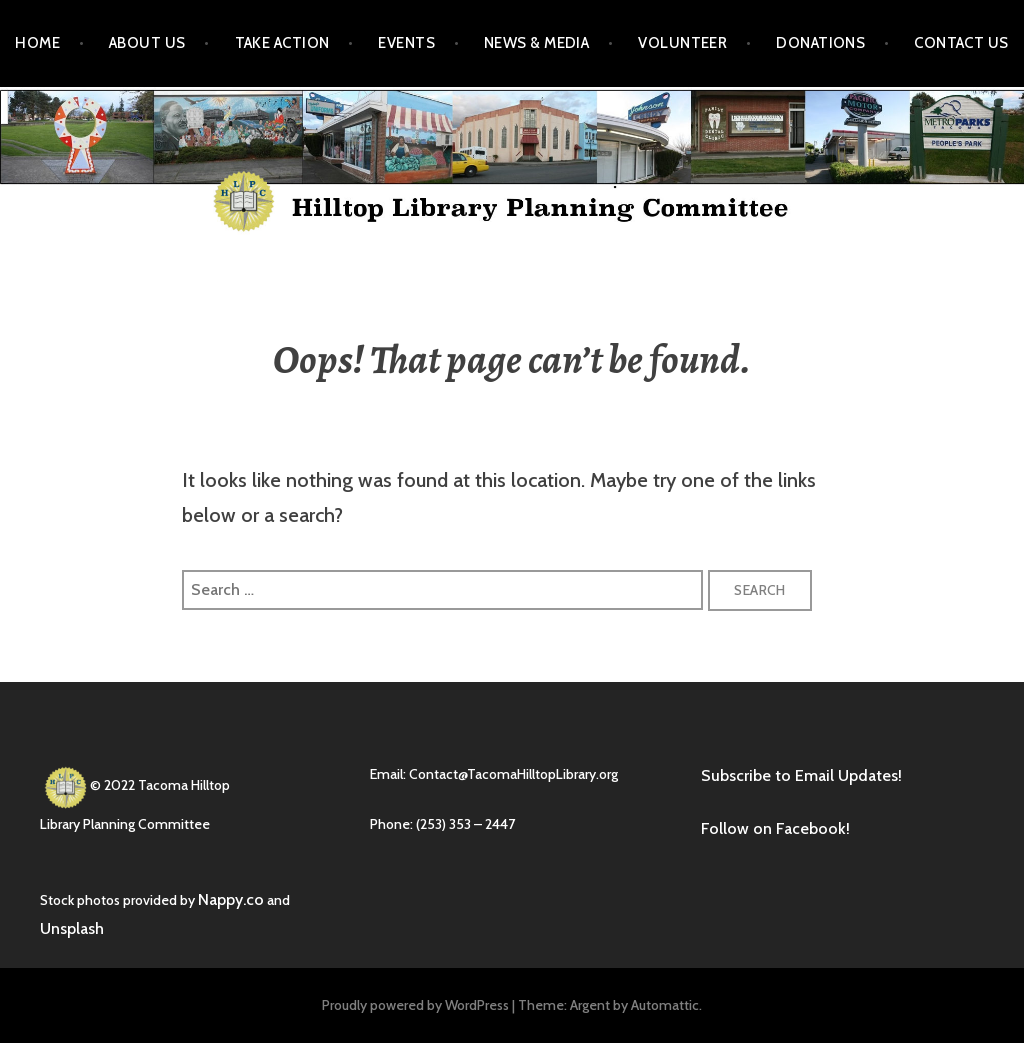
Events (406, 43)
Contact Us (961, 43)
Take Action (282, 43)
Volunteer (682, 43)
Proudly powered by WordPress (415, 1005)
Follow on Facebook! (775, 828)
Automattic (665, 1005)
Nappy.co (231, 899)
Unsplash (72, 928)
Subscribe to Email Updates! (801, 775)
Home (37, 43)
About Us (147, 43)
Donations (820, 43)
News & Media (536, 43)
